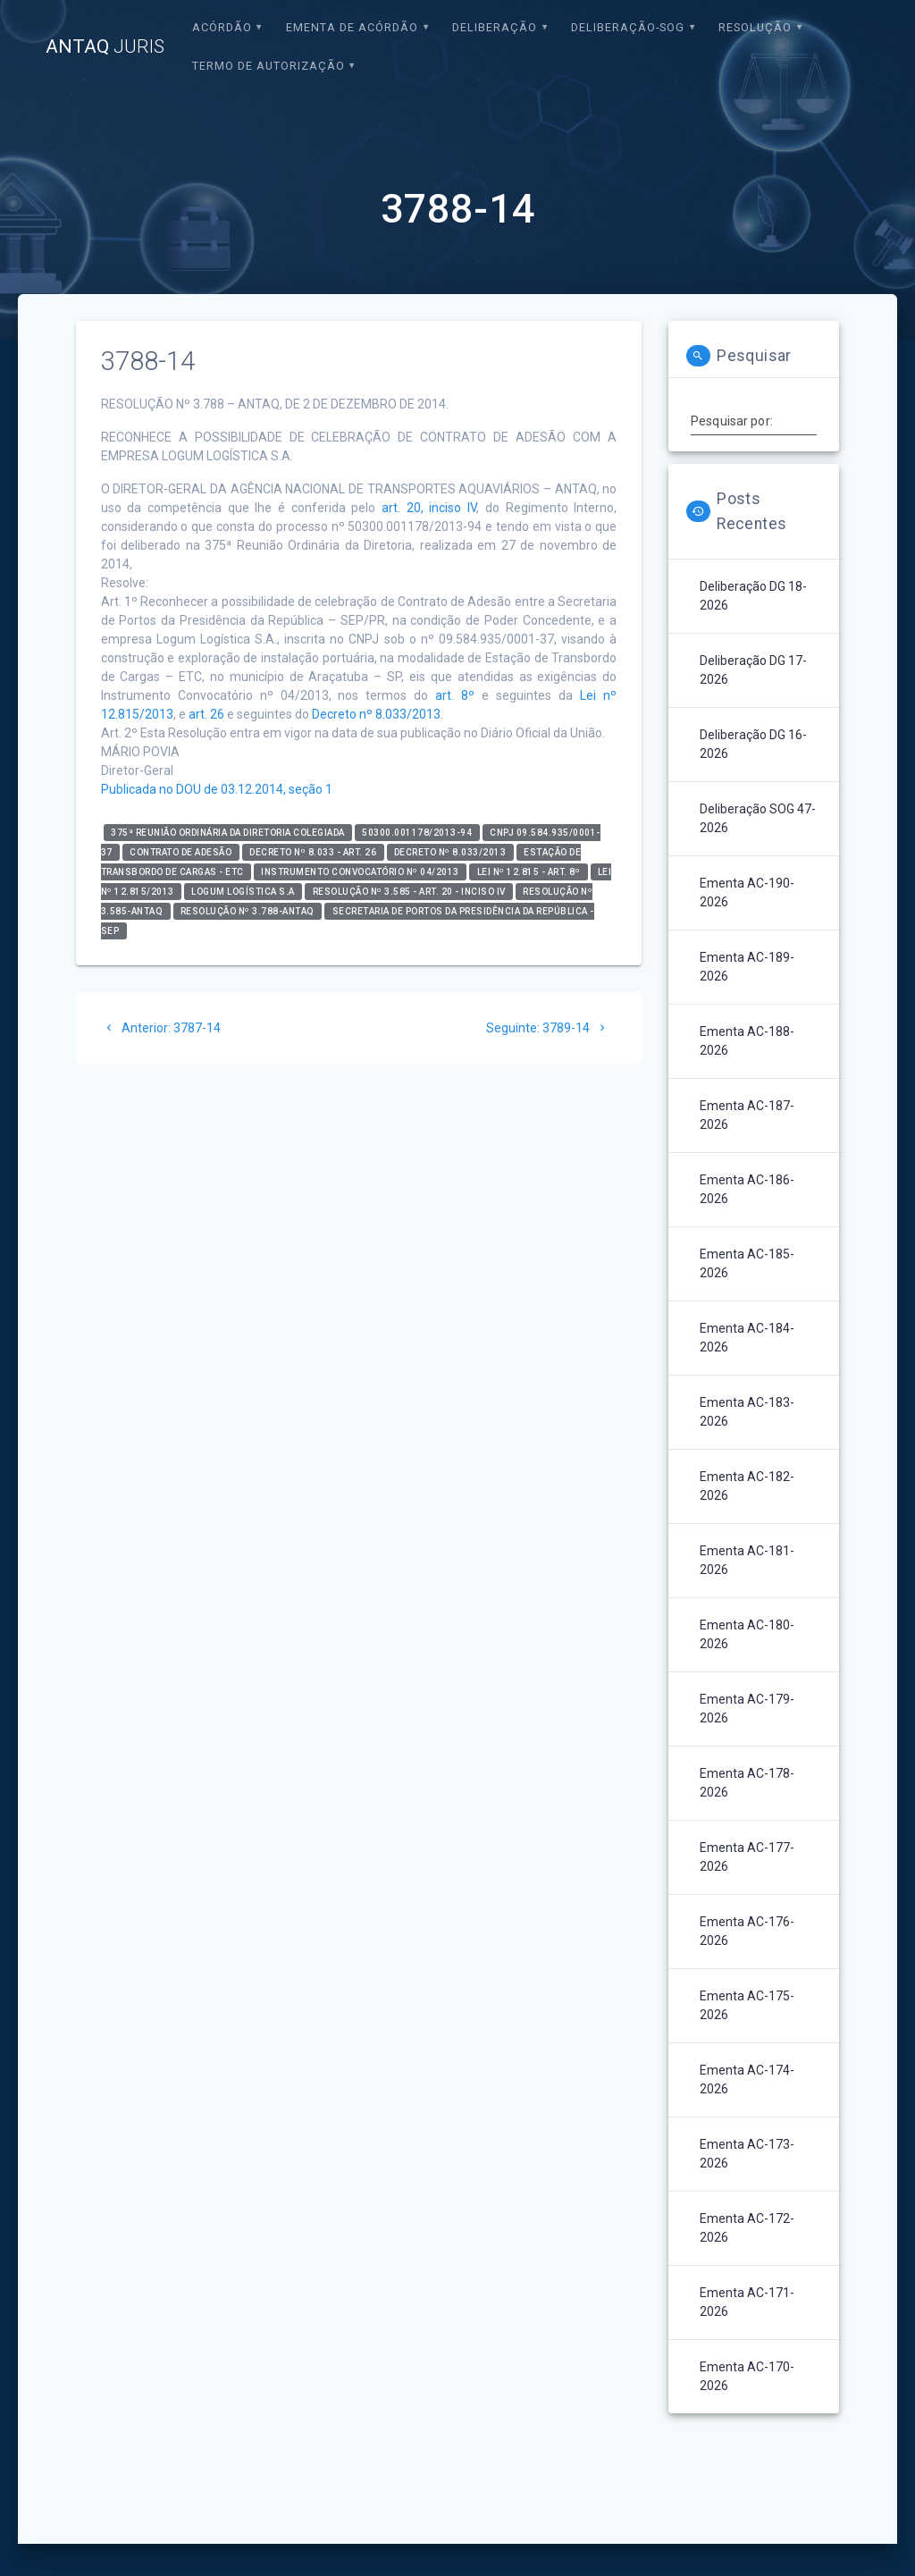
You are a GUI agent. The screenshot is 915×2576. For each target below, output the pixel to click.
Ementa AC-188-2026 (747, 1040)
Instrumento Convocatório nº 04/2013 (360, 872)
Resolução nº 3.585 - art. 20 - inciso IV (409, 892)
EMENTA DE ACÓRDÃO (352, 27)
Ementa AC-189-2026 (747, 966)
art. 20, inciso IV (429, 508)
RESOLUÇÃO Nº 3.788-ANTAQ (247, 911)
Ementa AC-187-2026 (747, 1115)
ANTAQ (105, 47)
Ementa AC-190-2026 (747, 892)
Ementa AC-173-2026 (747, 2153)
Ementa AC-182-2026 (747, 1486)
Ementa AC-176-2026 (747, 1931)
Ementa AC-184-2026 (747, 1337)
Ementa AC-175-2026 (747, 2005)
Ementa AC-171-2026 (747, 2302)
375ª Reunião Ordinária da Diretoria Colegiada (228, 833)
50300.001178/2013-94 (417, 833)
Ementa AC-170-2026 (747, 2376)
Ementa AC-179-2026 (747, 1708)
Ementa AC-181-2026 (747, 1560)
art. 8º (454, 695)
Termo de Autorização (268, 65)
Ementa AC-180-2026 (747, 1634)
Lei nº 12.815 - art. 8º (529, 872)
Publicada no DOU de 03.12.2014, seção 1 (216, 789)
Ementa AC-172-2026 (747, 2227)
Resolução (755, 27)
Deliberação (494, 27)
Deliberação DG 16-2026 (753, 744)
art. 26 (206, 714)
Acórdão (222, 27)
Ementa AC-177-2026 (747, 1856)
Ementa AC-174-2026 (747, 2079)
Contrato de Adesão (180, 852)
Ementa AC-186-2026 (747, 1189)
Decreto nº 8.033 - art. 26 (312, 852)
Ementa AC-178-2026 (747, 1782)
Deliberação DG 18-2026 (753, 595)
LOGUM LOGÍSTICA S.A (243, 892)
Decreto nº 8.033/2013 (376, 714)
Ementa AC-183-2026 (747, 1411)
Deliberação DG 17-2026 (753, 669)
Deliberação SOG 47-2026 (758, 818)
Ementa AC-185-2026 (747, 1263)
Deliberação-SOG (627, 27)
